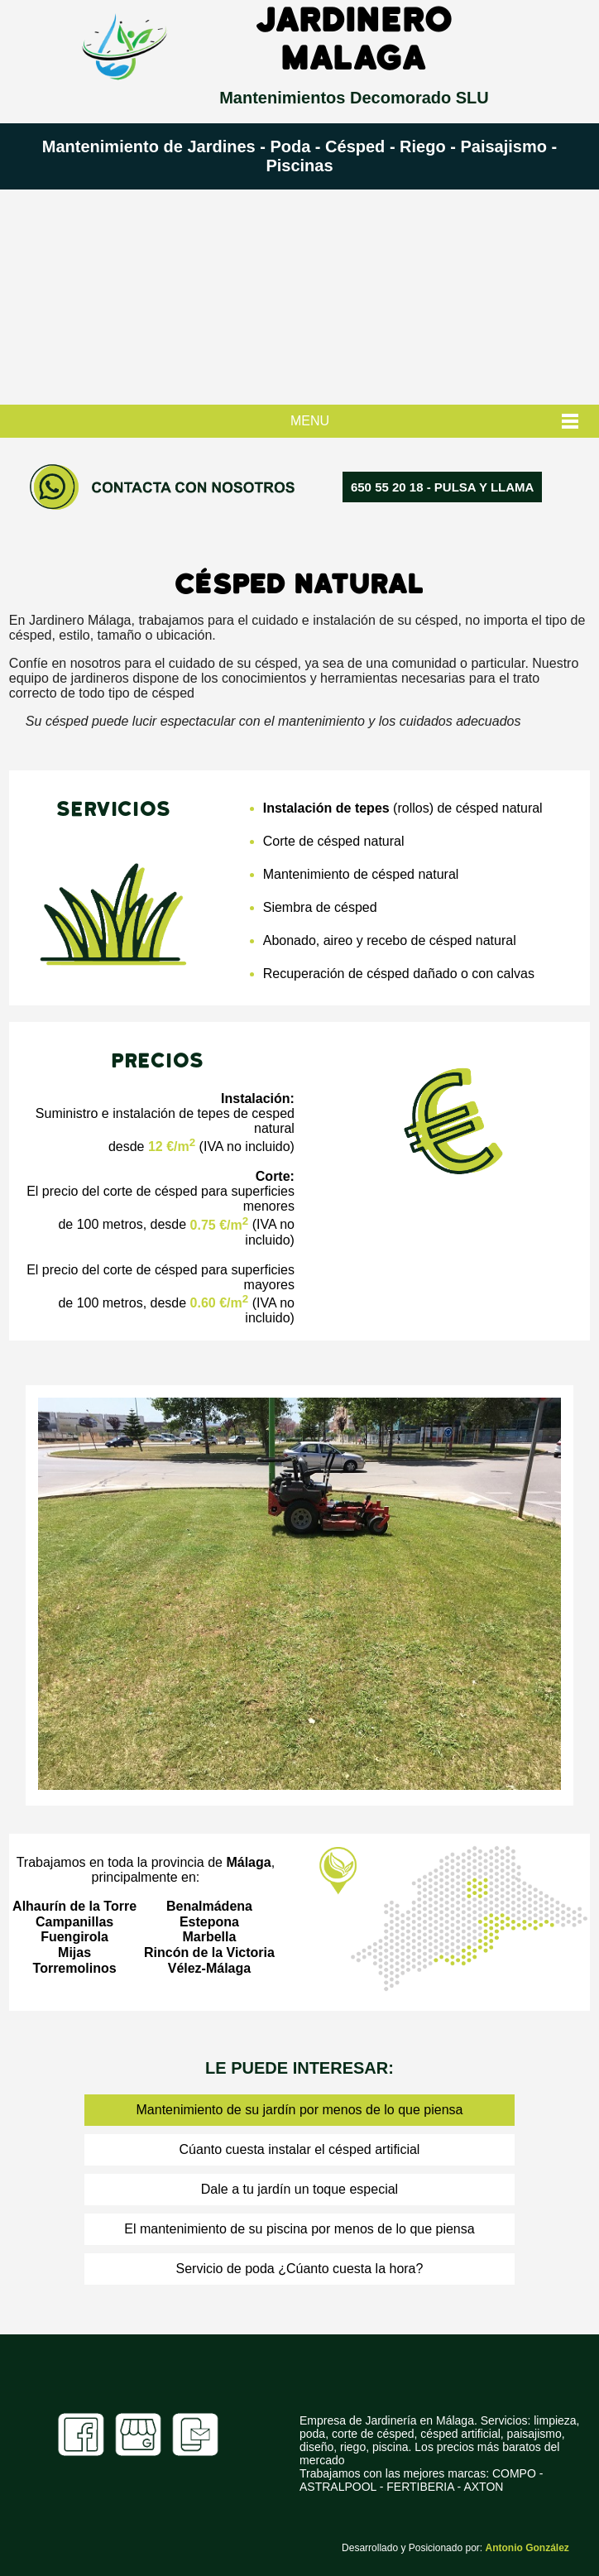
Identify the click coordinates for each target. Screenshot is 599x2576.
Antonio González (526, 2548)
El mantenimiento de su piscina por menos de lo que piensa (299, 2229)
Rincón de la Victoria (209, 1952)
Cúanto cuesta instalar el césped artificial (300, 2149)
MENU (309, 421)
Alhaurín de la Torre (74, 1906)
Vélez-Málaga (209, 1968)
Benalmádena (209, 1906)
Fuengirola (74, 1937)
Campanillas (74, 1922)
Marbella (209, 1937)
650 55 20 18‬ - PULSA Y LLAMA (442, 487)
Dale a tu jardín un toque (273, 2189)
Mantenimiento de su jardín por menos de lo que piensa (300, 2110)
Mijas (74, 1952)
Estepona (209, 1922)
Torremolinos (75, 1968)
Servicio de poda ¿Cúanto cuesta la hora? (300, 2269)
